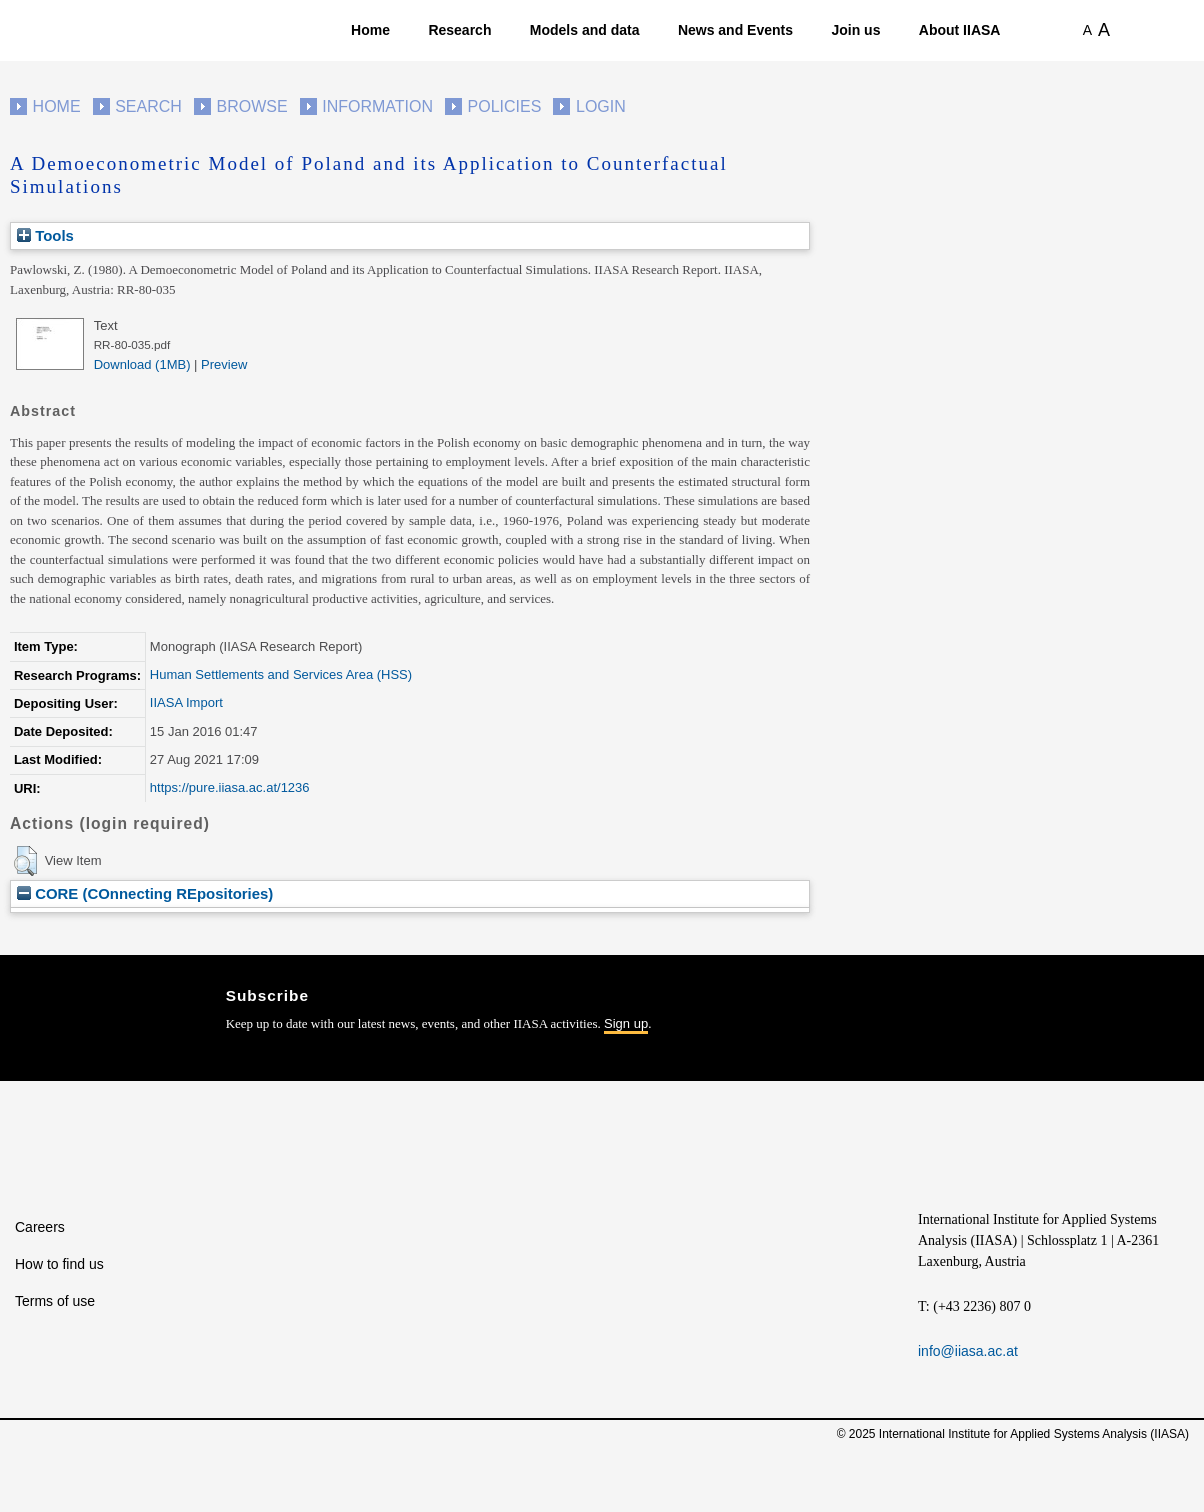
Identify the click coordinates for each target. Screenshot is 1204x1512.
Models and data (585, 30)
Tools (45, 235)
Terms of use (55, 1301)
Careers (40, 1227)
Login (601, 106)
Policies (505, 106)
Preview (224, 364)
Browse (251, 106)
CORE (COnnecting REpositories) (145, 893)
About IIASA (960, 30)
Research (459, 30)
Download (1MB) (142, 364)
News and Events (735, 30)
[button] (25, 861)
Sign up (626, 1023)
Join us (855, 30)
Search (148, 106)
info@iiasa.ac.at (968, 1351)
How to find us (59, 1264)
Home (370, 30)
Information (377, 106)
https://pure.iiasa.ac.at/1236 (230, 787)
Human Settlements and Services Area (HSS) (281, 674)
